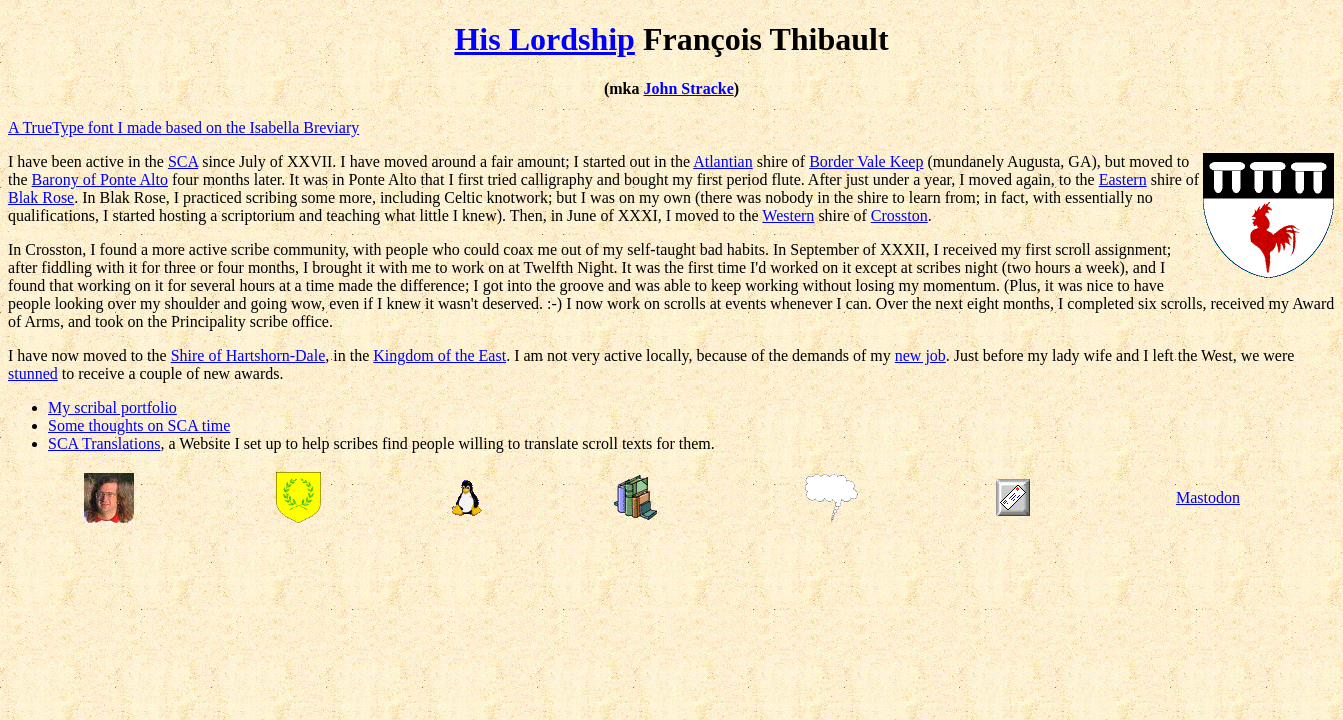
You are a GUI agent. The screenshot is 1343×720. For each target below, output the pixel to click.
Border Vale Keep (866, 161)
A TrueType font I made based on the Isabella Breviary (183, 127)
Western (788, 215)
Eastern (1123, 179)
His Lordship (544, 39)
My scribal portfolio (112, 407)
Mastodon (1208, 497)
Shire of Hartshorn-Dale (248, 355)
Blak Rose (41, 197)
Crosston (899, 215)
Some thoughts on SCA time (139, 425)
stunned (33, 373)
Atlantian (723, 161)
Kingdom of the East (439, 355)
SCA (183, 161)
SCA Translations (104, 443)
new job (920, 355)
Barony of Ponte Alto (100, 179)
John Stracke (689, 88)
